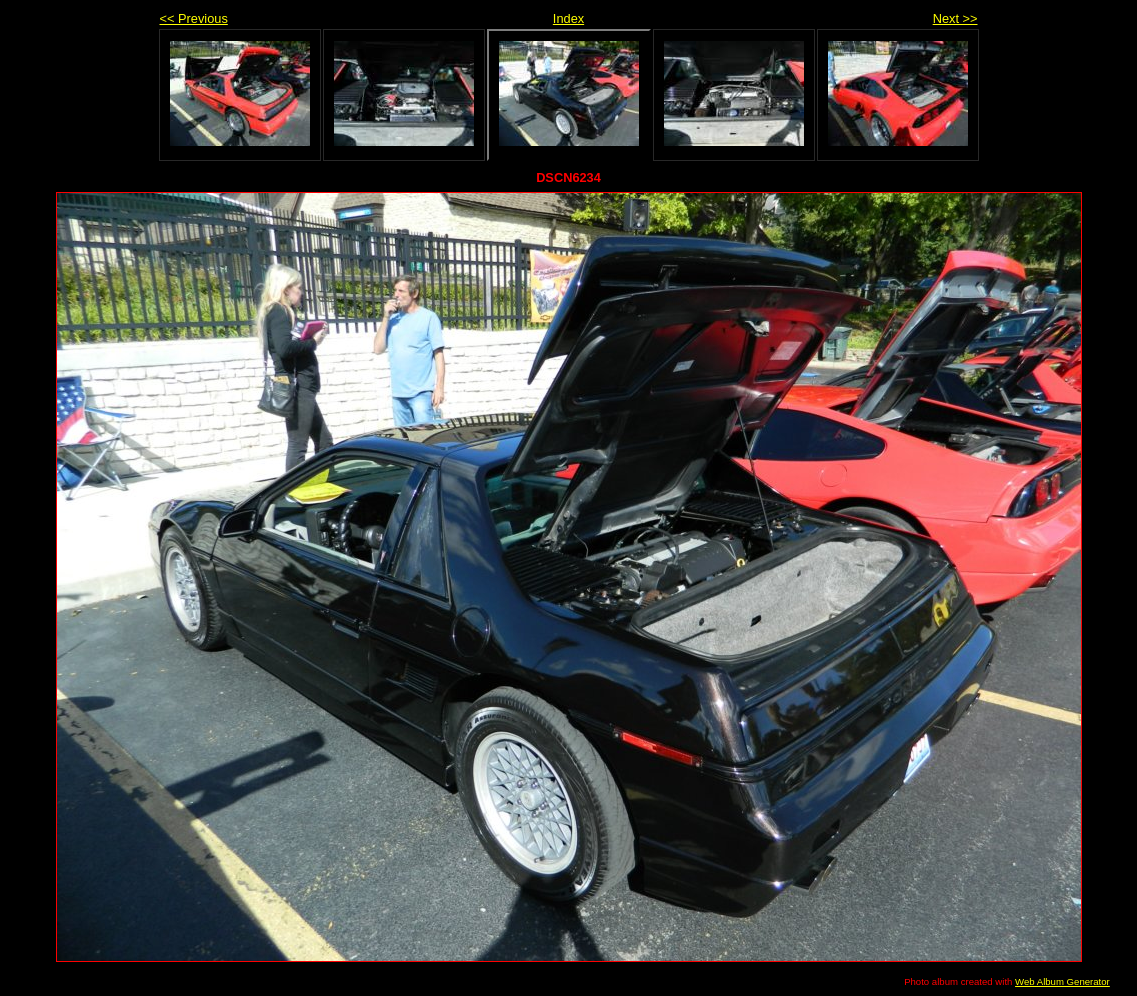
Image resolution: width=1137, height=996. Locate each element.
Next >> (955, 18)
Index (568, 18)
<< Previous (194, 18)
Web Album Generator (1062, 981)
